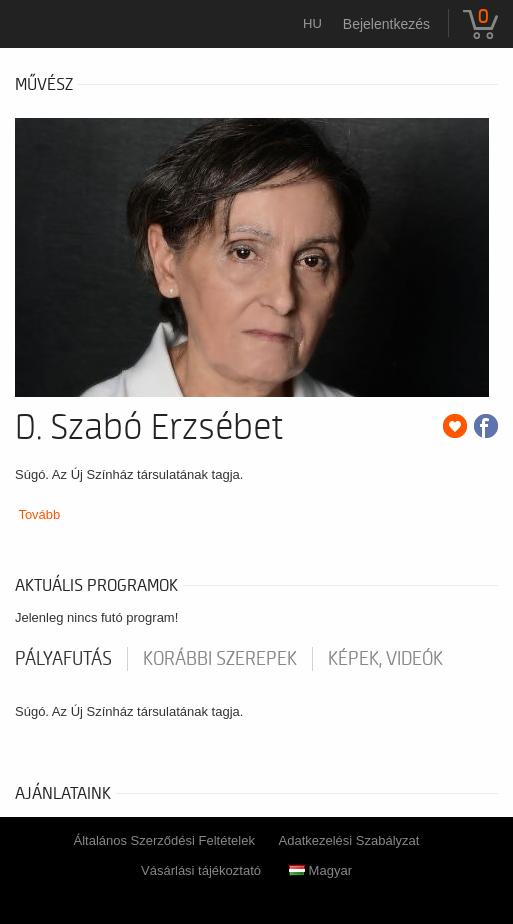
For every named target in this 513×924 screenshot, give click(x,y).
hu (312, 23)
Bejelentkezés (386, 24)
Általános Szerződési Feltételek (164, 840)
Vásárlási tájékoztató (201, 870)
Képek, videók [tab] (385, 659)
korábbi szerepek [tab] (220, 659)
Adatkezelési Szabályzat (349, 840)
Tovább (39, 514)
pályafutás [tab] (63, 659)
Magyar (320, 870)
